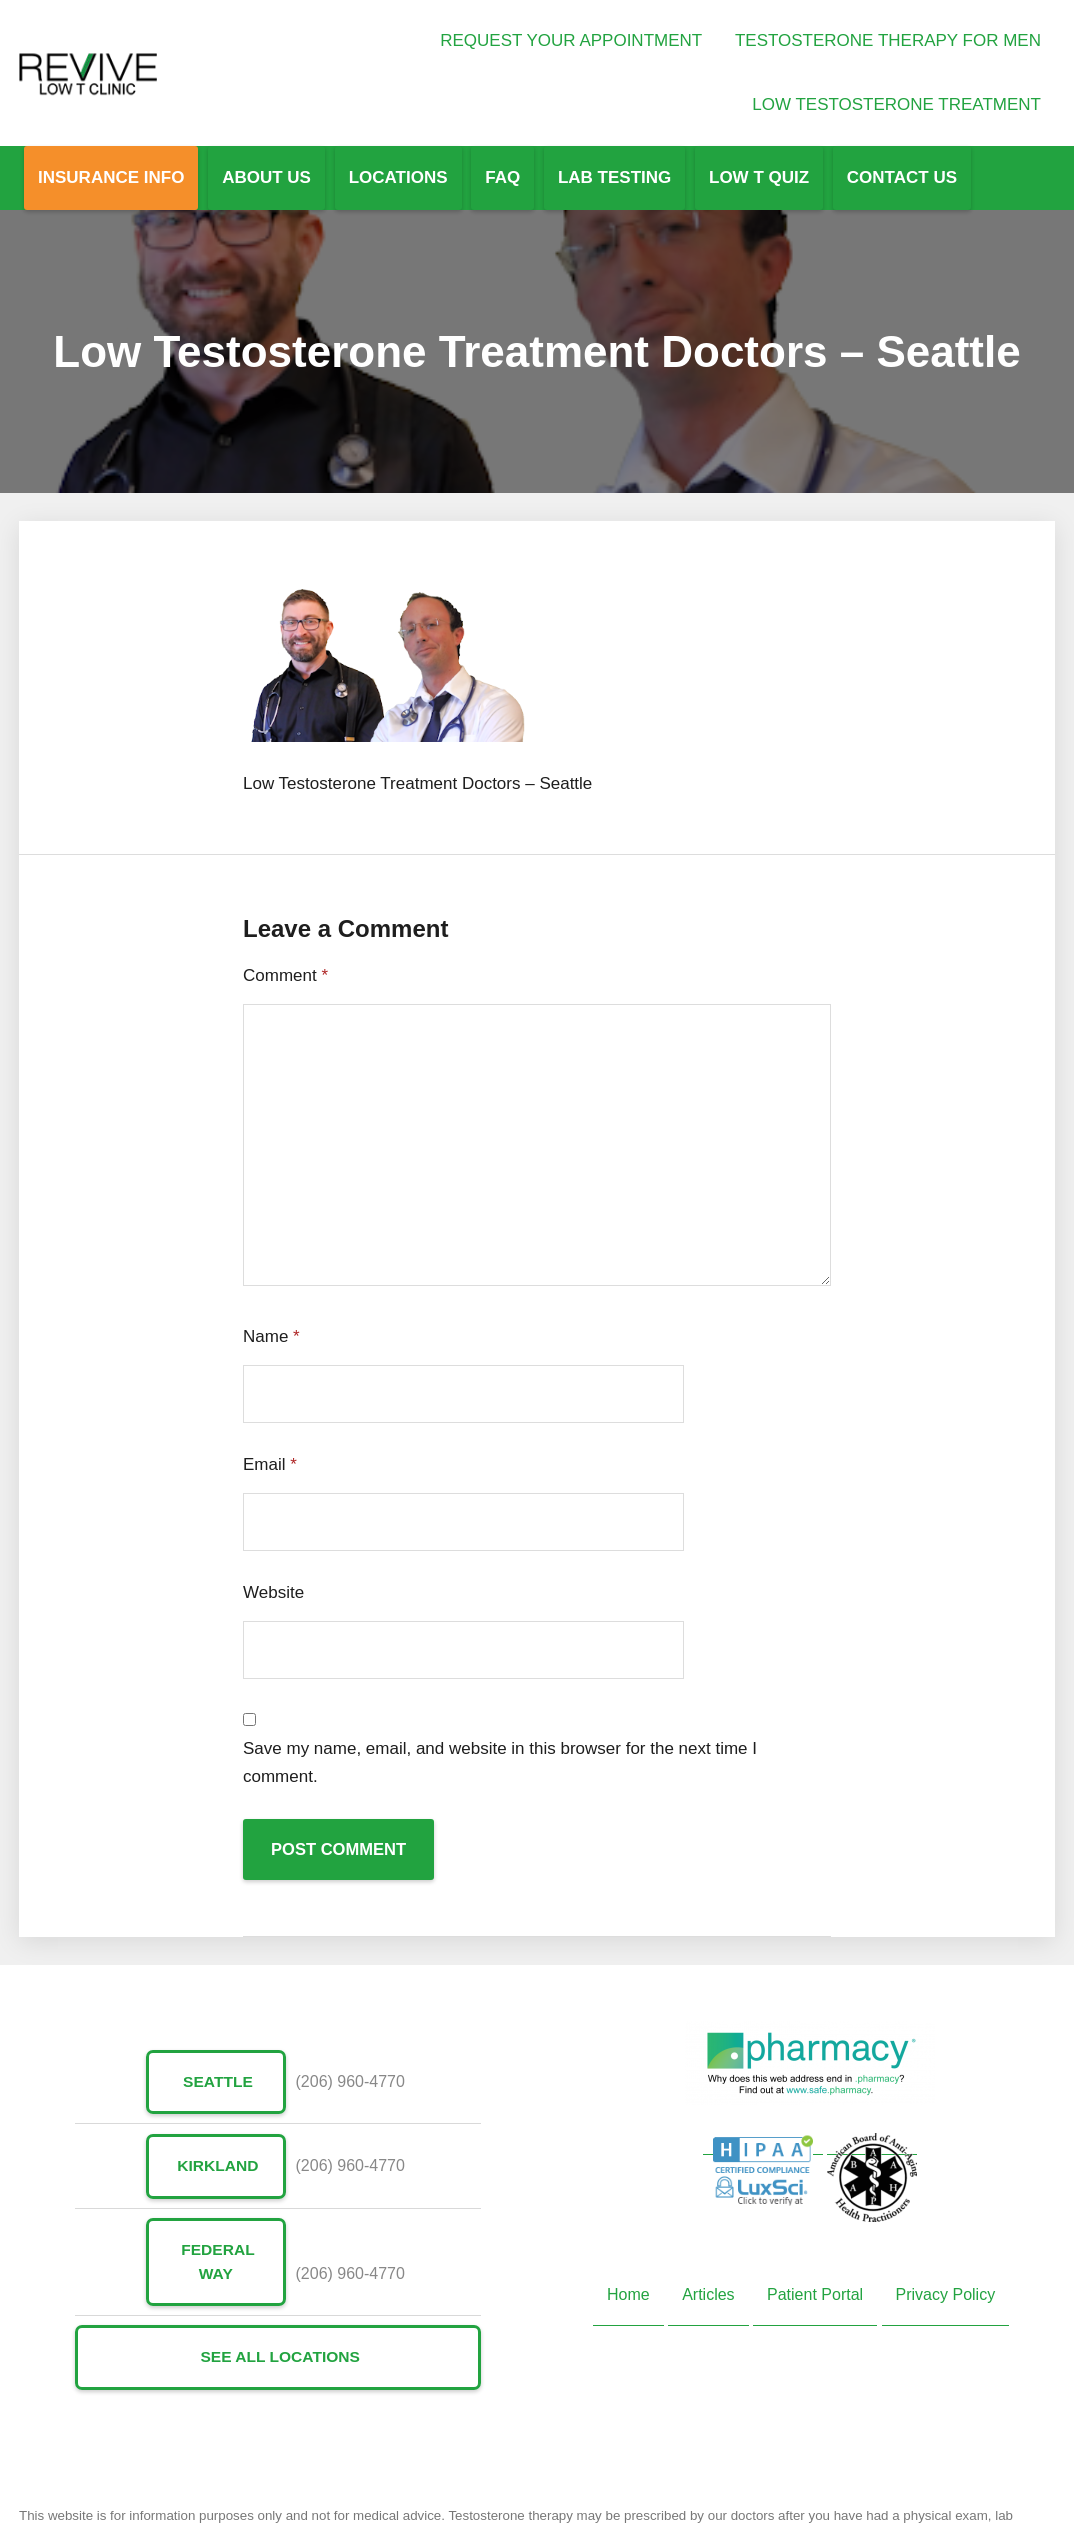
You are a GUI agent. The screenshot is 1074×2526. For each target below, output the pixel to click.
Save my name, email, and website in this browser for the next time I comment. (500, 1762)
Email (270, 1464)
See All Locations (278, 2359)
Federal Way (216, 2263)
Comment (285, 975)
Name (271, 1336)
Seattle (216, 2082)
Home (628, 2295)
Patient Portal (815, 2295)
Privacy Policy (946, 2295)
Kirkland (216, 2166)
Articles (708, 2295)
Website (273, 1592)
